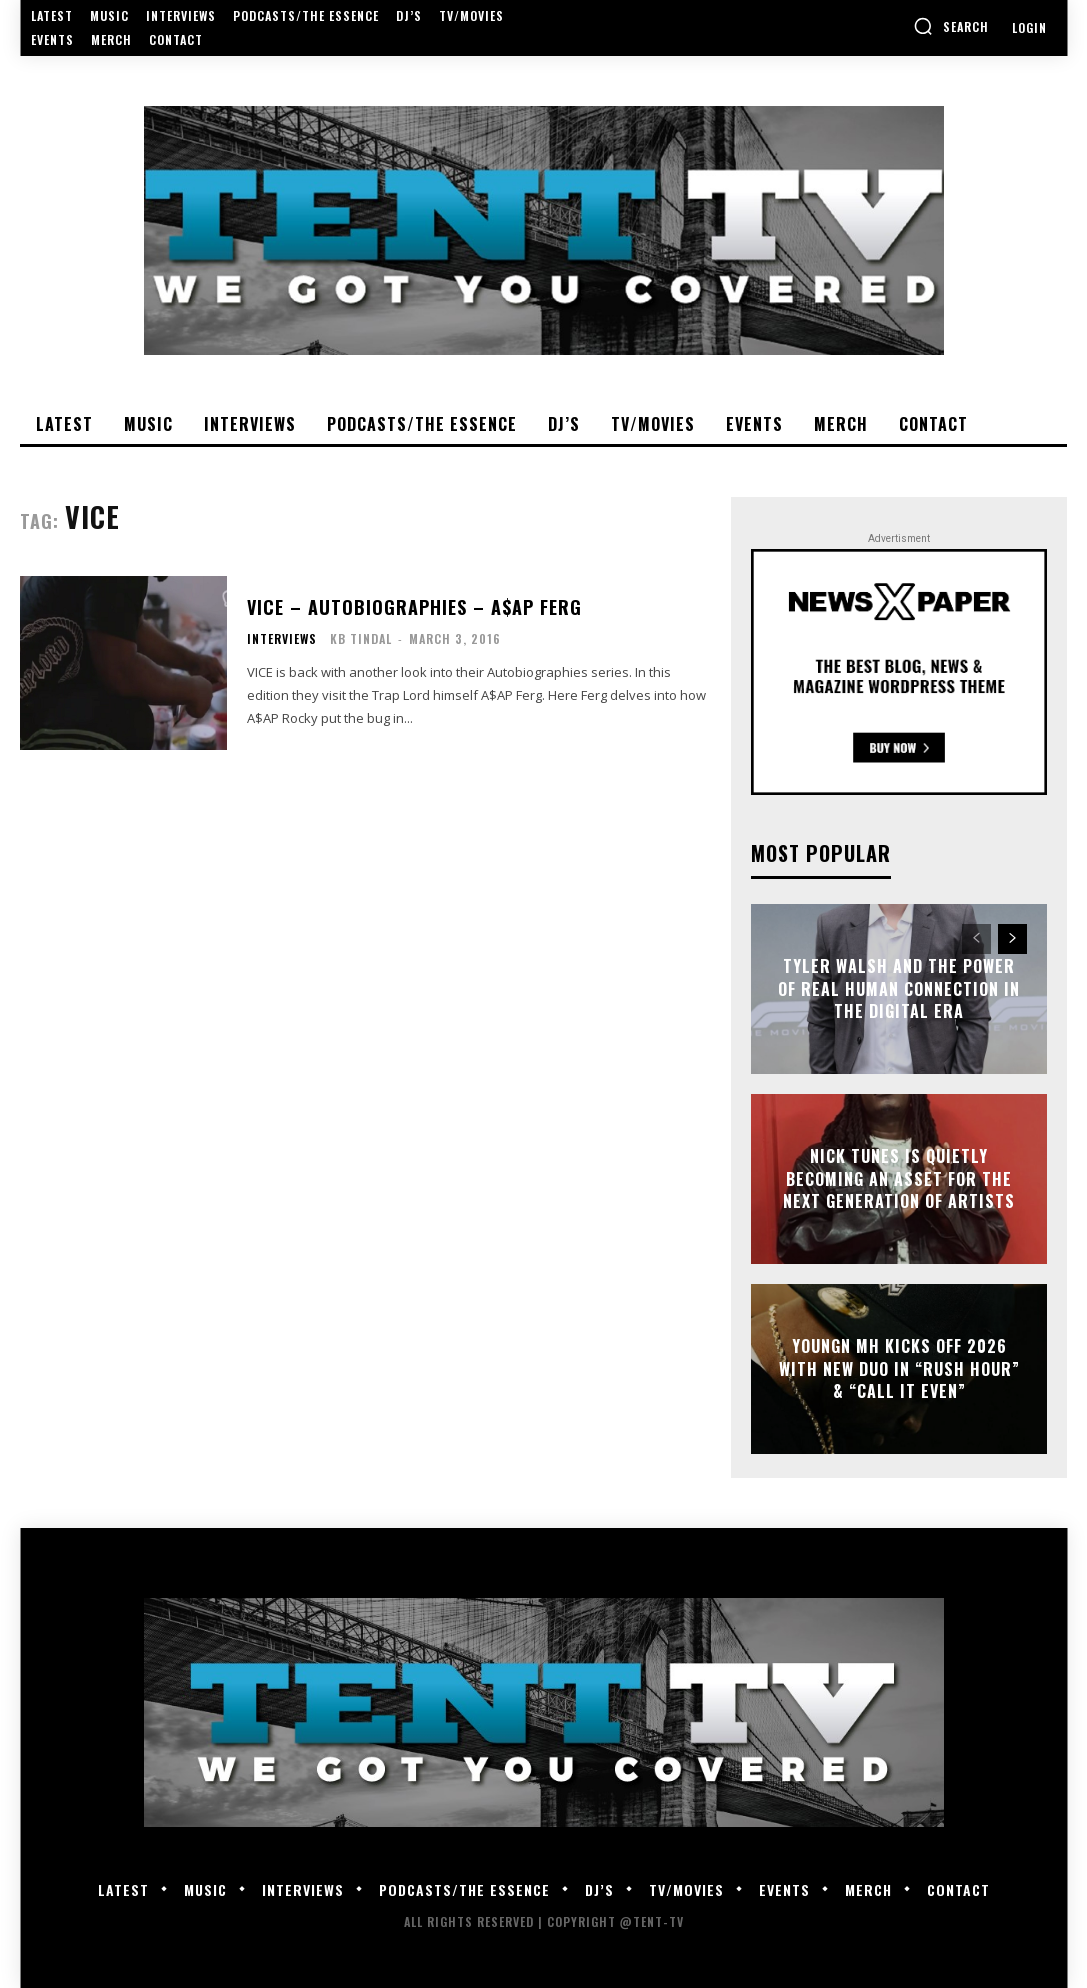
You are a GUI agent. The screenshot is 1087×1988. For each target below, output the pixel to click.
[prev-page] (976, 939)
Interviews (282, 639)
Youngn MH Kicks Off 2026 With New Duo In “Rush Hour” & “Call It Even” (899, 1369)
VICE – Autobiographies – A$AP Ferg (414, 607)
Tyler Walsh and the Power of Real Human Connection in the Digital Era (899, 989)
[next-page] (1012, 939)
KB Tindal (361, 638)
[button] (951, 26)
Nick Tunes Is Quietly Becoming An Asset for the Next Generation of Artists (899, 1179)
